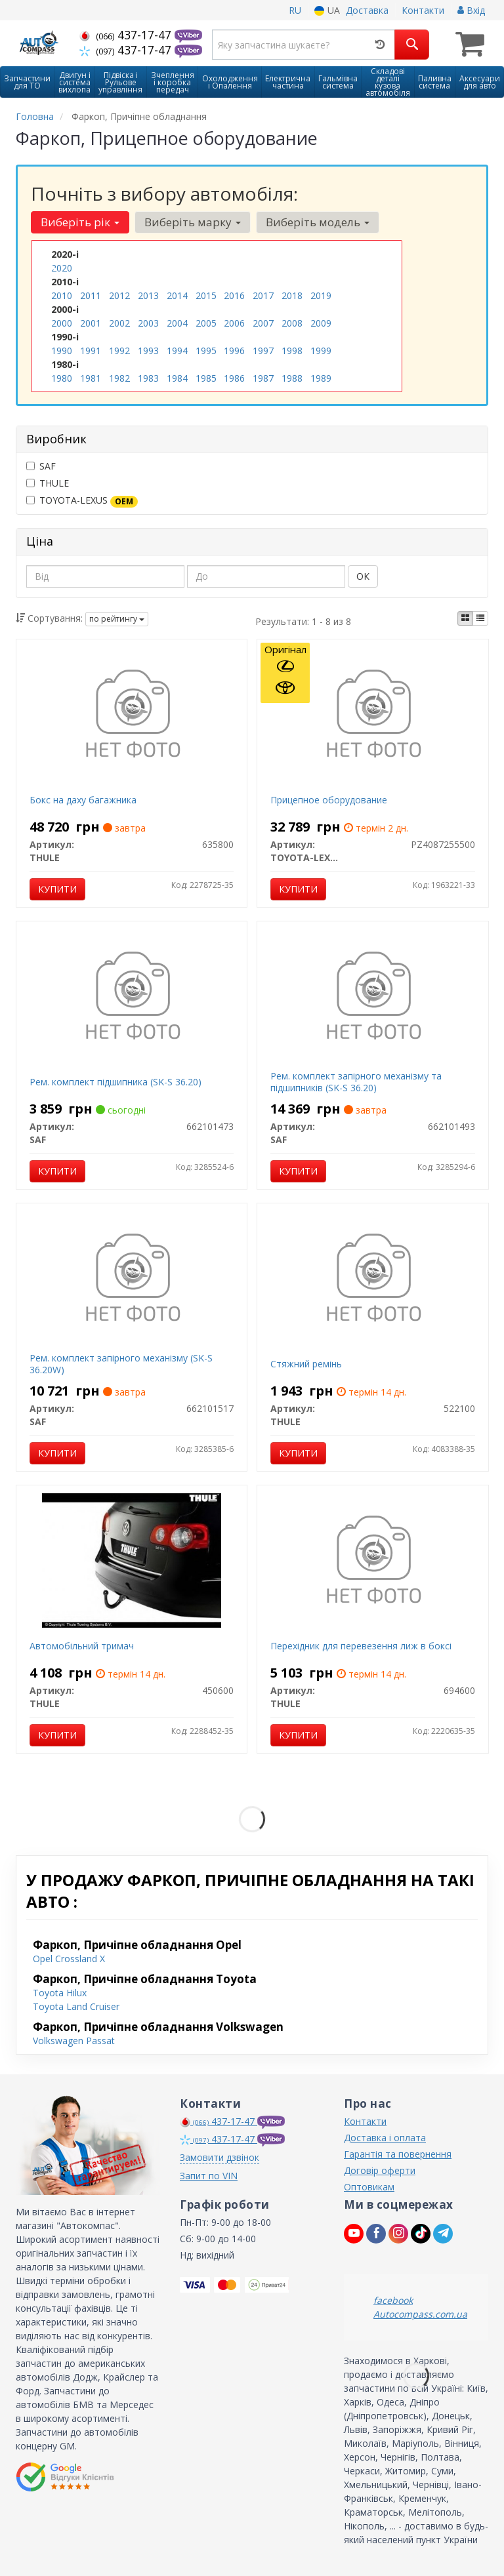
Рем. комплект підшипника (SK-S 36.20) (115, 1082)
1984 (177, 378)
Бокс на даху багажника (83, 800)
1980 (61, 378)
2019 (320, 295)
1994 (177, 350)
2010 (61, 295)
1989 (320, 378)
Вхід (471, 10)
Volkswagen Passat (74, 2040)
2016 (234, 295)
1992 (119, 350)
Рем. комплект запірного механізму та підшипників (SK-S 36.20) (356, 1082)
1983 (148, 378)
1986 (234, 378)
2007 (263, 323)
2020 (61, 268)
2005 (206, 323)
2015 (206, 295)
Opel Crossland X (69, 1958)
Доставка (367, 10)
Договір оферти (379, 2170)
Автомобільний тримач (82, 1646)
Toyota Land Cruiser (76, 2006)
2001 (90, 323)
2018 (292, 295)
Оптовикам (369, 2187)
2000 (61, 323)
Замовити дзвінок (219, 2157)
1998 (292, 350)
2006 (234, 323)
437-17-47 (127, 35)
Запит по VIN (209, 2175)
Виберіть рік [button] (80, 222)
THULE (47, 483)
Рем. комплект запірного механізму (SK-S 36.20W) (121, 1364)
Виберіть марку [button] (192, 222)
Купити (57, 889)
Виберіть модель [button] (317, 222)
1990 (61, 350)
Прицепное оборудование (328, 800)
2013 (148, 295)
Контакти (423, 10)
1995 (206, 350)
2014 (177, 295)
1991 (90, 350)
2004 (177, 323)
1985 (206, 378)
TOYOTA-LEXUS (82, 500)
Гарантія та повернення (398, 2154)
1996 (234, 350)
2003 (148, 323)
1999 (320, 350)
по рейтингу (116, 618)
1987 (263, 378)
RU (295, 10)
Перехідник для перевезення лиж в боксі (361, 1646)
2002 (119, 323)
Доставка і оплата (385, 2137)
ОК (362, 576)
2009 (320, 323)
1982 (119, 378)
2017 (263, 295)
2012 (119, 295)
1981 (90, 378)
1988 (292, 378)
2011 (90, 295)
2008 (292, 323)
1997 (263, 350)
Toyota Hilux (60, 1992)
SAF (41, 466)
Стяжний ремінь (306, 1364)
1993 (148, 350)
